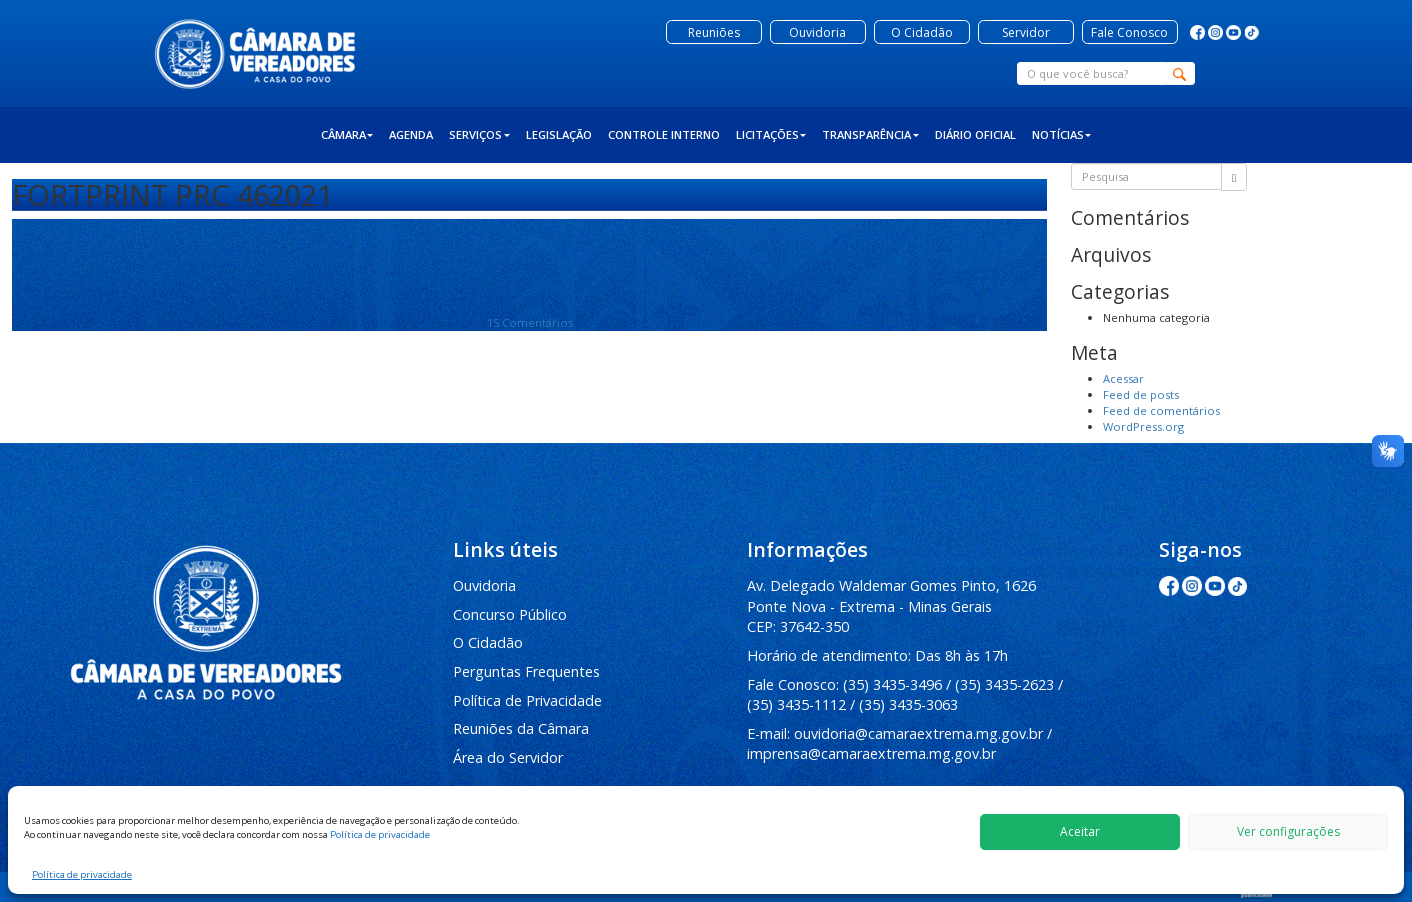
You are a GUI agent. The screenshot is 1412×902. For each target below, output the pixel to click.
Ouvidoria (484, 585)
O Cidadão (488, 642)
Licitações (771, 134)
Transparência (870, 134)
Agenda (411, 134)
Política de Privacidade (527, 700)
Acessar (1123, 378)
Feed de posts (1141, 394)
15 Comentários (530, 322)
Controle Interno (664, 134)
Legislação (559, 134)
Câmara (347, 134)
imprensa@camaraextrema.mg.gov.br (871, 753)
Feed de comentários (1161, 410)
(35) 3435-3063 (908, 704)
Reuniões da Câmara (521, 728)
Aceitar (1080, 831)
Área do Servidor (508, 757)
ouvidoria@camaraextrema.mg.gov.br (918, 733)
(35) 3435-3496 (892, 684)
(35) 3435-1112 (796, 704)
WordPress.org (1143, 426)
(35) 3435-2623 (1004, 684)
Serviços (479, 134)
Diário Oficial (975, 134)
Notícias (1062, 134)
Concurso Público (510, 614)
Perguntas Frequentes (526, 671)
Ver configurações (1288, 831)
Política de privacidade (380, 834)
